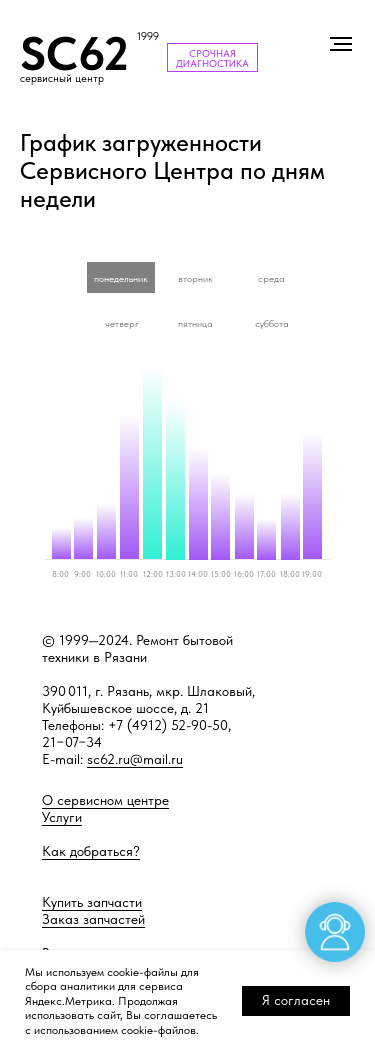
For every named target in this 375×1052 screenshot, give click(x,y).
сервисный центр (62, 78)
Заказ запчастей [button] (93, 919)
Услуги (62, 817)
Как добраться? (91, 851)
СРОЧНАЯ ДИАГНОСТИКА (212, 58)
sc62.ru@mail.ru (135, 759)
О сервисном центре (105, 800)
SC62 (74, 53)
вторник (195, 278)
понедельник (121, 278)
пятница (195, 323)
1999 (148, 36)
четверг (122, 323)
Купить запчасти (92, 902)
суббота (272, 323)
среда (271, 278)
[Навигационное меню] (341, 44)
